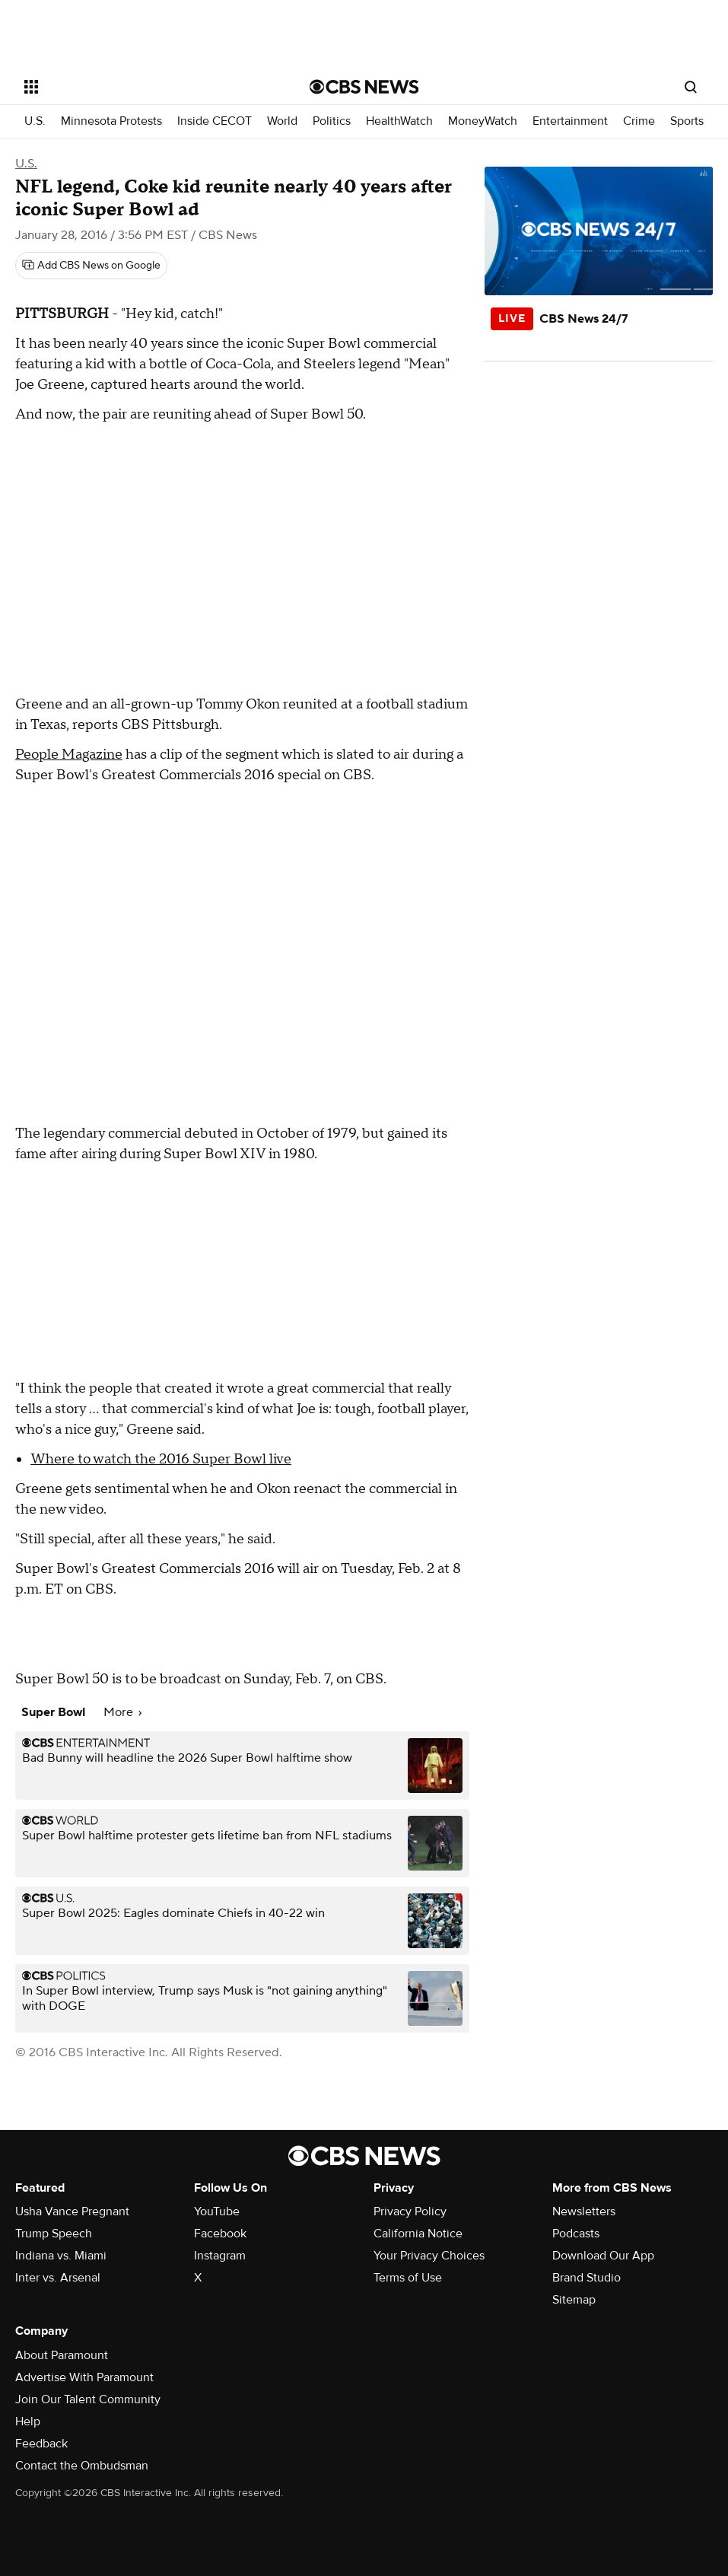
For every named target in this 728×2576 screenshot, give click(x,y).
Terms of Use (408, 2278)
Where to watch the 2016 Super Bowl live (160, 1459)
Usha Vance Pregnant (72, 2211)
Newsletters (583, 2211)
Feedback (41, 2443)
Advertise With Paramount (84, 2377)
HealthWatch (399, 121)
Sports (687, 121)
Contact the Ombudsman (81, 2466)
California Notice (418, 2233)
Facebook (220, 2233)
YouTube (217, 2211)
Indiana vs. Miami (60, 2256)
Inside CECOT (214, 121)
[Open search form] (691, 86)
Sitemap (574, 2300)
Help (27, 2421)
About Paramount (61, 2355)
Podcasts (575, 2233)
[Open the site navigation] (137, 87)
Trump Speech (53, 2233)
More (122, 1712)
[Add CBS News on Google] (91, 265)
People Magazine (68, 754)
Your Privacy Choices (429, 2256)
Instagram (220, 2256)
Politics (332, 121)
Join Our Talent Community (88, 2399)
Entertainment (570, 121)
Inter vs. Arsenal (57, 2278)
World (282, 121)
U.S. (35, 121)
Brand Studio (586, 2278)
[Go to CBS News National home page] (364, 86)
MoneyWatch (482, 121)
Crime (639, 121)
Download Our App (603, 2256)
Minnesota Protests (111, 121)
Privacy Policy (410, 2211)
